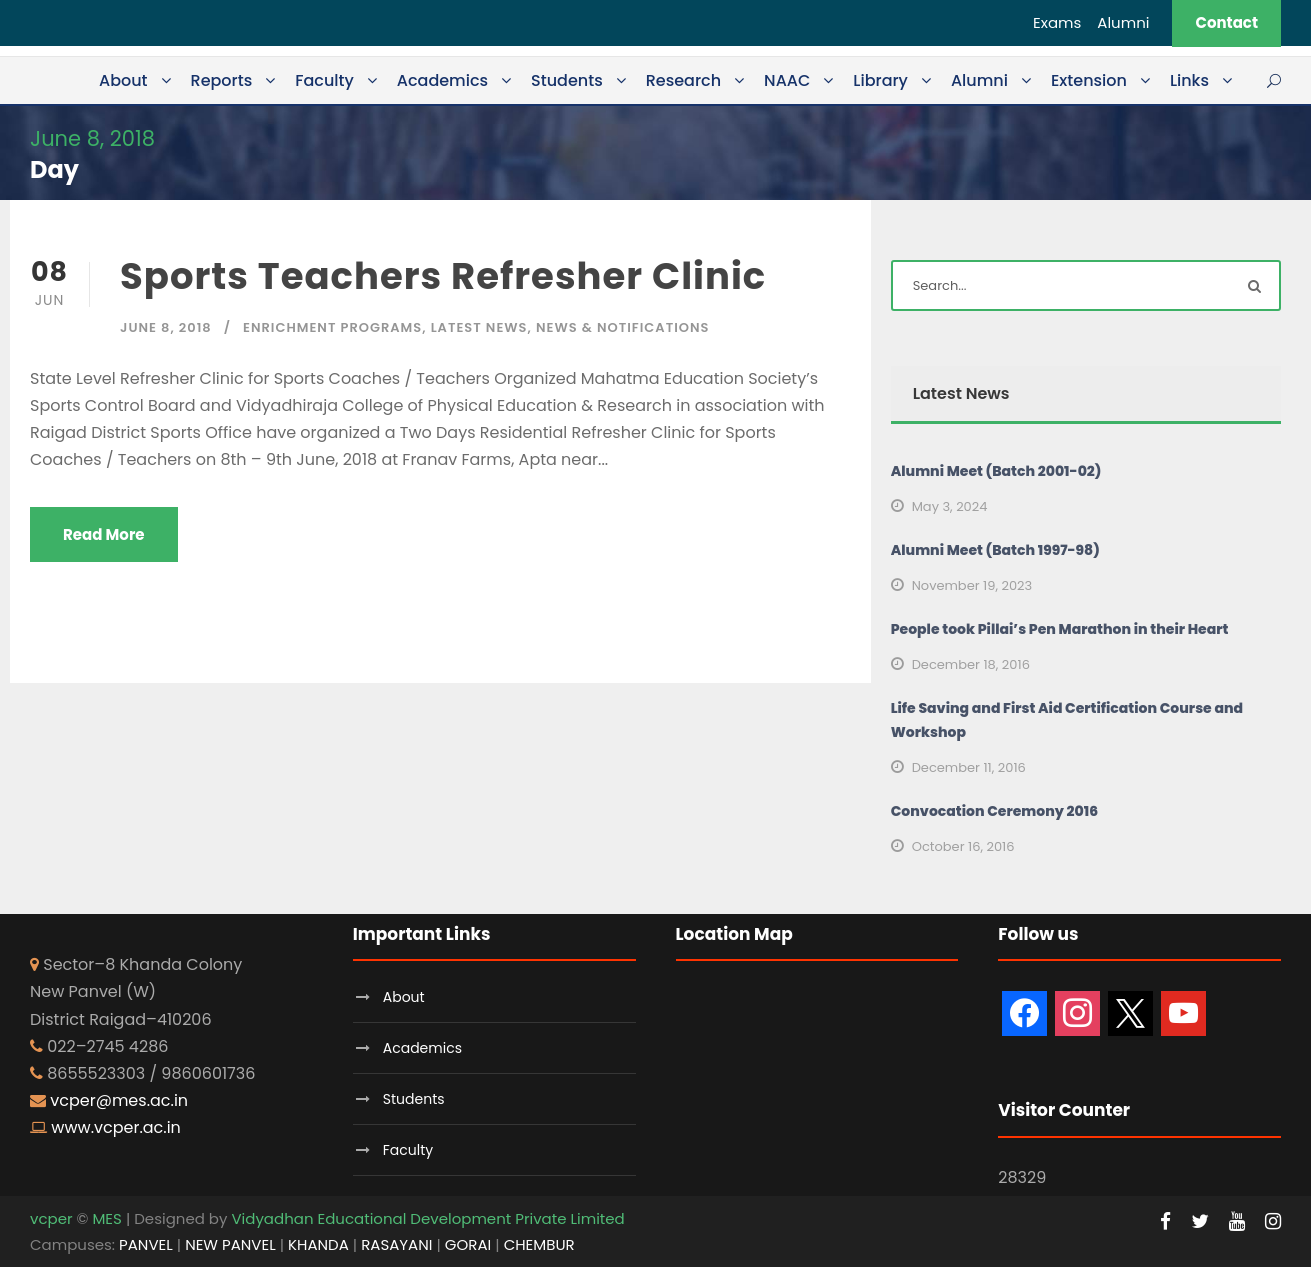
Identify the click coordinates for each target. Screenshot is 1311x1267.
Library (880, 80)
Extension (1089, 80)
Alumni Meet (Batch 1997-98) (995, 550)
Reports (222, 80)
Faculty (324, 80)
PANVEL (146, 1244)
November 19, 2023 (972, 585)
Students (567, 80)
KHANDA (318, 1244)
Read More (104, 534)
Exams (1057, 22)
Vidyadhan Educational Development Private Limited (427, 1218)
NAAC (787, 80)
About (123, 80)
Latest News (479, 327)
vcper (51, 1218)
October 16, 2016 (963, 846)
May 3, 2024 (950, 506)
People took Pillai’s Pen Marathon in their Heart (1060, 629)
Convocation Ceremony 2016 (994, 811)
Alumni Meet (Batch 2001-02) (996, 471)
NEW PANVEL (230, 1244)
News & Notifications (622, 327)
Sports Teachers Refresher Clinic (443, 276)
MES (106, 1218)
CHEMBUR (539, 1244)
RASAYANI (396, 1244)
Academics (442, 80)
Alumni (1123, 22)
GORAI (468, 1244)
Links (1189, 80)
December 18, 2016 (971, 664)
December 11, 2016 (969, 767)
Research (683, 80)
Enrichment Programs (332, 327)
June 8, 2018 (166, 327)
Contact (1226, 22)
